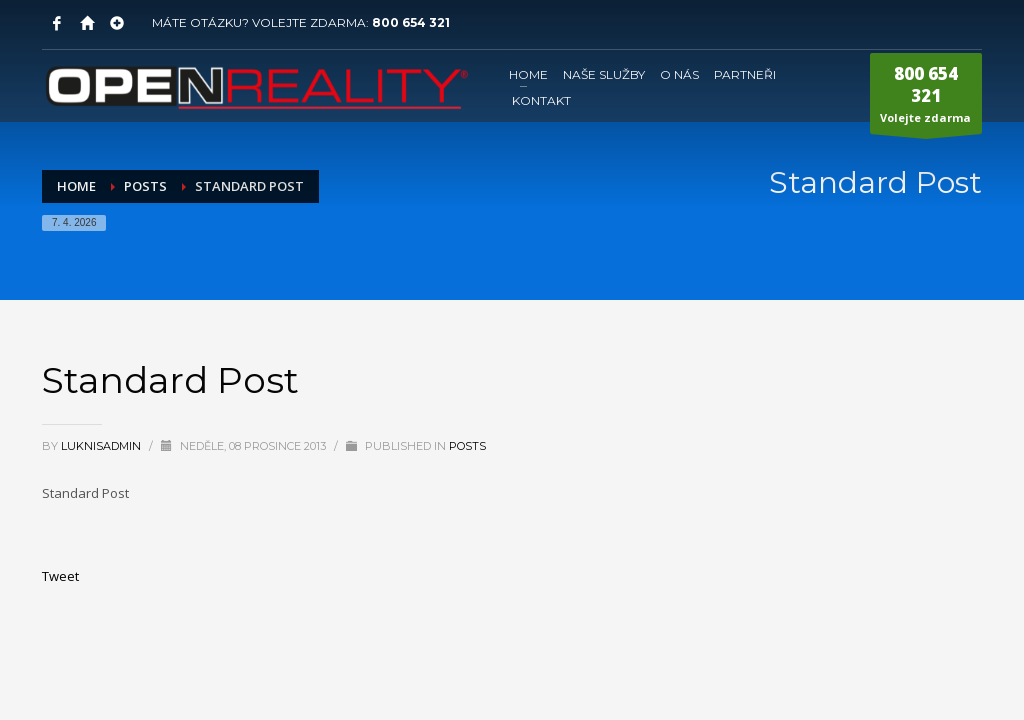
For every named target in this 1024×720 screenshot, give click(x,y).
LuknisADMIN (102, 446)
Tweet (60, 576)
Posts (467, 446)
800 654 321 (411, 22)
